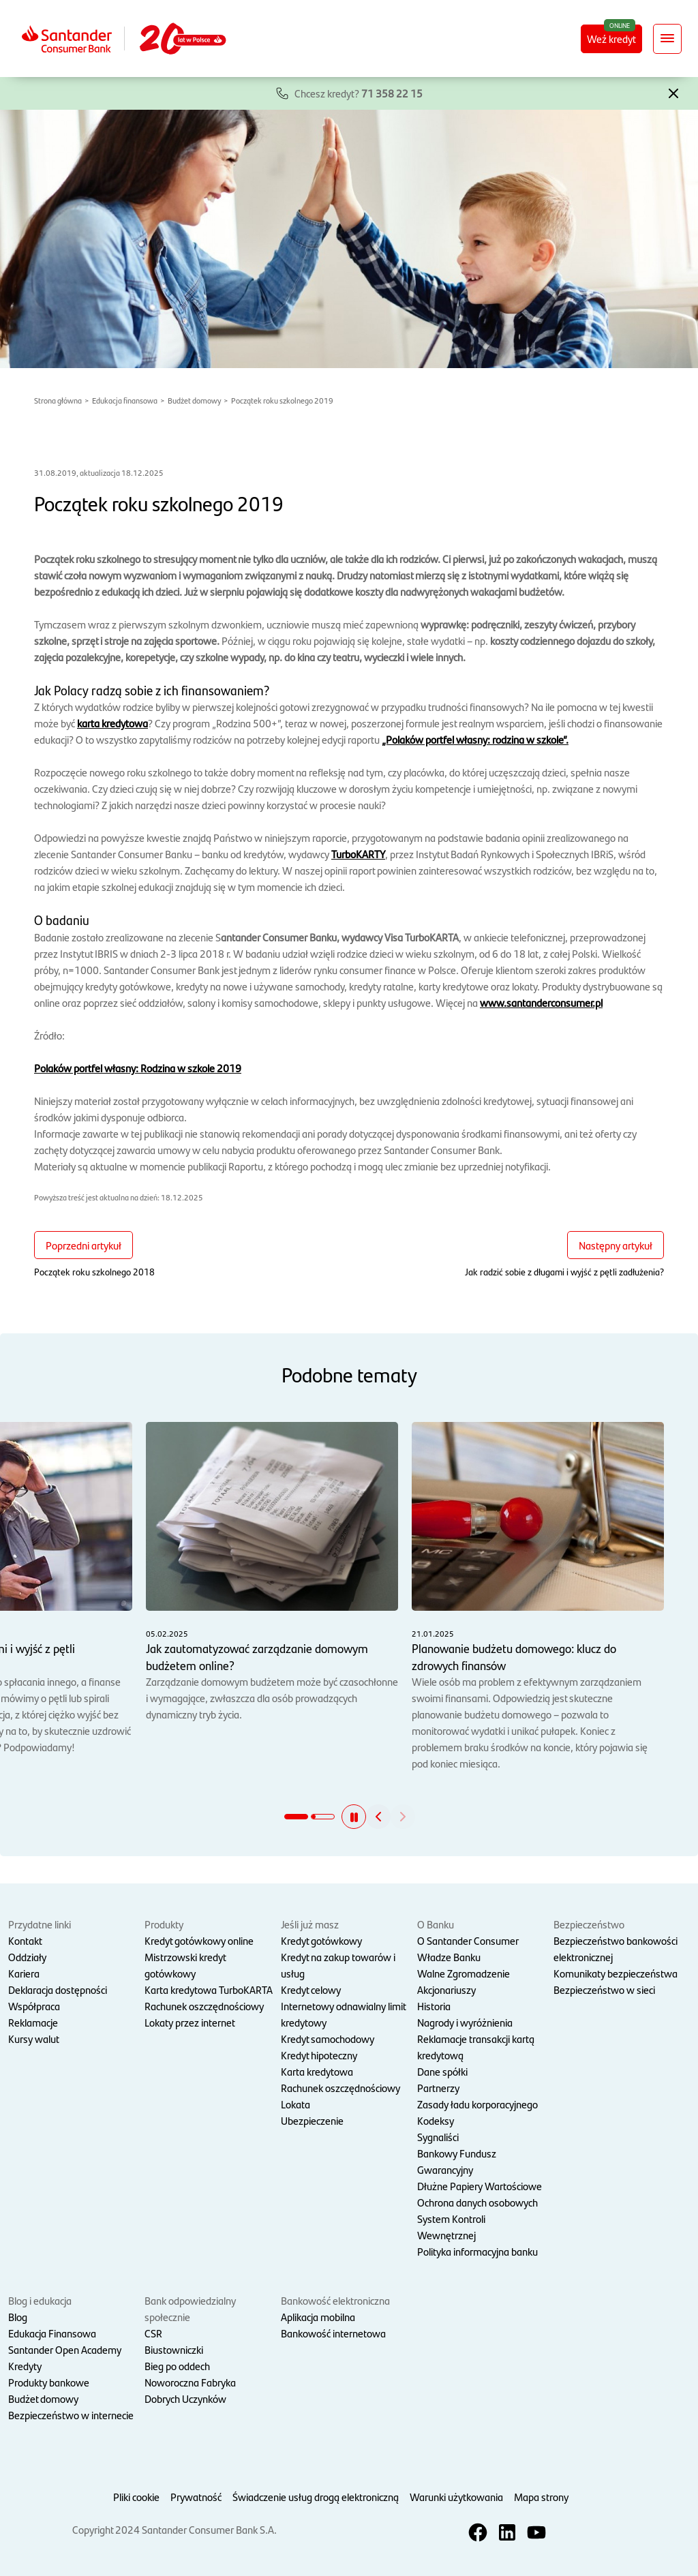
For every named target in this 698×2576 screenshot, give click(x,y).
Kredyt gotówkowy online (199, 1940)
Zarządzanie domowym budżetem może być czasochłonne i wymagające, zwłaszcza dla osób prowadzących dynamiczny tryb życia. (272, 1572)
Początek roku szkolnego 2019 (282, 400)
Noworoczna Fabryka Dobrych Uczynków (190, 2390)
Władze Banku (449, 1957)
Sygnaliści (438, 2137)
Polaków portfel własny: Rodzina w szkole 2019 (137, 1068)
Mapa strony (541, 2496)
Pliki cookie (136, 2496)
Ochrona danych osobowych (477, 2202)
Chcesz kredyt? (358, 93)
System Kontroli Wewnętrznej (451, 2227)
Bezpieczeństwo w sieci (604, 1989)
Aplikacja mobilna (318, 2316)
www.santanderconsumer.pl (541, 1002)
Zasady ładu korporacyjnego (477, 2104)
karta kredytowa (112, 723)
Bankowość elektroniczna (335, 2300)
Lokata (295, 2104)
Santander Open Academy (64, 2349)
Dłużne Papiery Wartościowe (479, 2186)
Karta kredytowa (317, 2071)
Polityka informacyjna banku (477, 2251)
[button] (673, 92)
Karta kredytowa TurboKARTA (209, 1989)
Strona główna (58, 400)
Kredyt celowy (311, 1989)
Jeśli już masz (310, 1924)
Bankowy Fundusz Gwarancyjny (456, 2161)
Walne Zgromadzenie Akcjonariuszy (463, 1981)
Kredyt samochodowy (327, 2038)
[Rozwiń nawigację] (667, 39)
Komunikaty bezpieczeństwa (615, 1973)
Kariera (24, 1973)
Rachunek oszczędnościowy (204, 2006)
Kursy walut (33, 2038)
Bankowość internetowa (333, 2333)
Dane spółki (442, 2071)
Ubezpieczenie (312, 2120)
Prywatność (196, 2496)
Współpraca (34, 2006)
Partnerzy (438, 2087)
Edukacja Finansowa (52, 2333)
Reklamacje (33, 2022)
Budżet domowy (194, 400)
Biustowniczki (174, 2349)
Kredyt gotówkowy (321, 1940)
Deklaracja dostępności (57, 1989)
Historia (434, 2006)
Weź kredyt (611, 38)
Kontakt (25, 1940)
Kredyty (25, 2366)
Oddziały (27, 1957)
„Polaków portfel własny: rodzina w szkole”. (475, 739)
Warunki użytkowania (456, 2496)
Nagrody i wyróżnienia (465, 2022)
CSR (153, 2333)
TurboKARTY (358, 854)
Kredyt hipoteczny (319, 2055)
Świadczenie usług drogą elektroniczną (315, 2496)
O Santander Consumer (468, 1940)
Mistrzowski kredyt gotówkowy (185, 1965)
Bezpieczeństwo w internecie (71, 2415)
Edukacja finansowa (124, 400)
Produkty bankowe (48, 2382)
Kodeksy (435, 2120)
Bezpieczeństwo (588, 1924)
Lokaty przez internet (190, 2022)
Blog (17, 2316)
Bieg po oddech (177, 2366)
